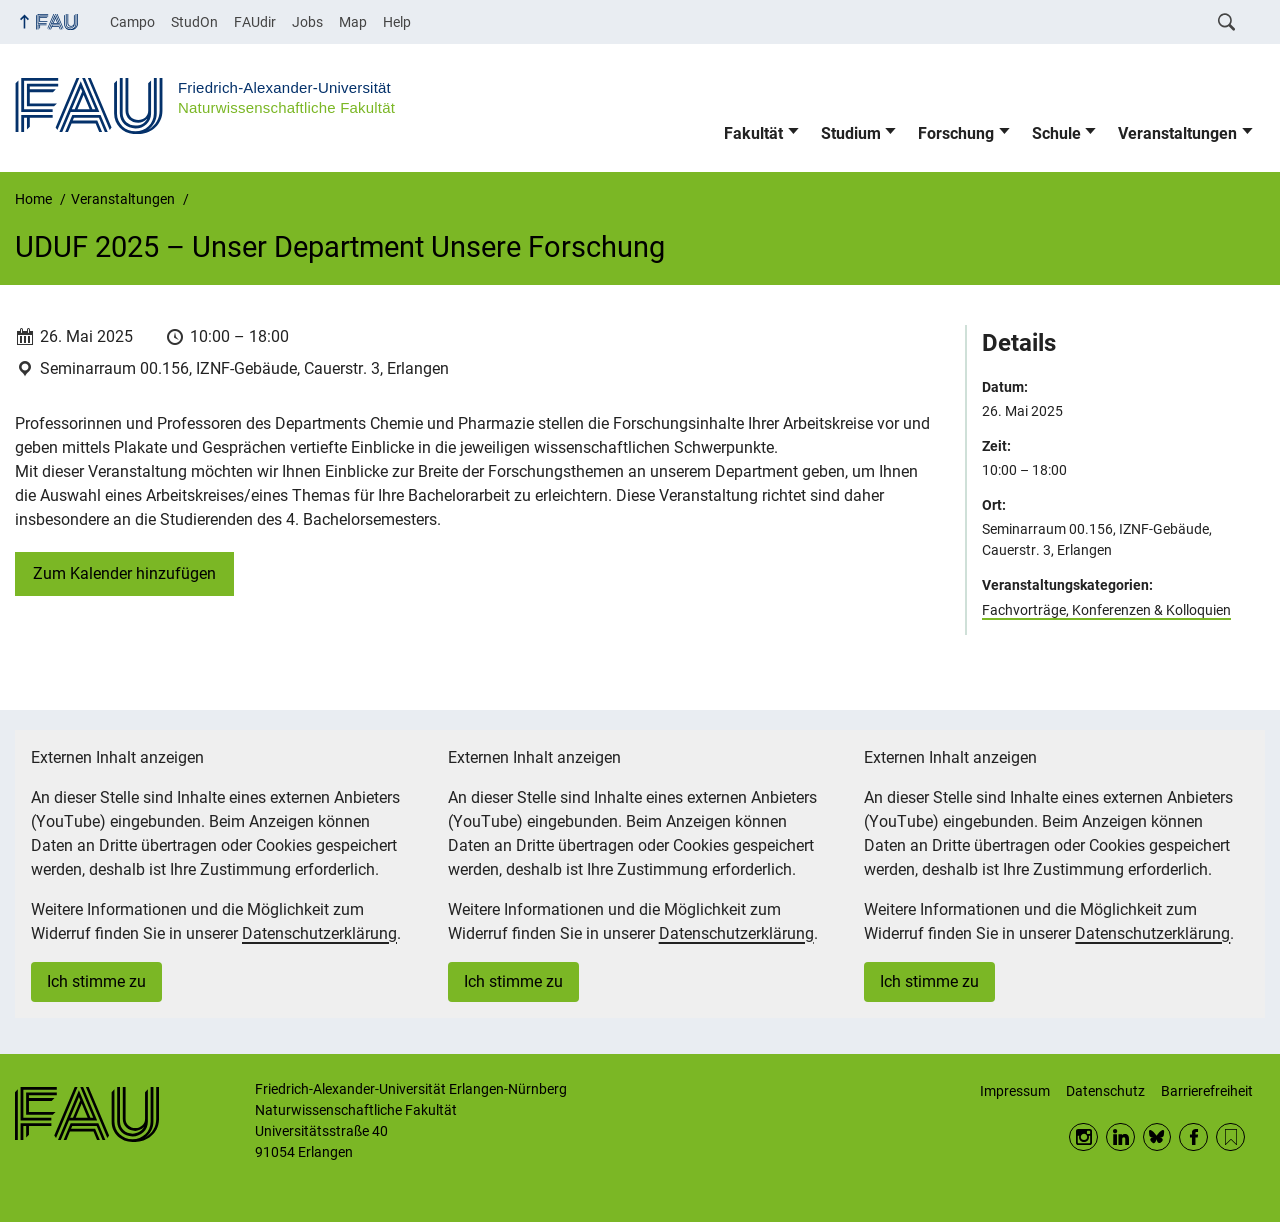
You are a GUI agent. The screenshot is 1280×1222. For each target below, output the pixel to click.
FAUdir (255, 22)
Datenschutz (1105, 1091)
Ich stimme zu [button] (96, 981)
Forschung (956, 133)
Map (353, 22)
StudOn (194, 22)
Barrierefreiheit (1207, 1091)
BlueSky (1157, 1137)
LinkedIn (1120, 1137)
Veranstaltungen (1177, 133)
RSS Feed (1230, 1137)
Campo (132, 22)
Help (397, 22)
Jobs (307, 22)
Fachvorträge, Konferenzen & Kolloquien (1106, 610)
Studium (851, 133)
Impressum (1015, 1091)
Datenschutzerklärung (319, 933)
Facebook (1193, 1137)
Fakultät (753, 133)
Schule (1056, 133)
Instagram (1083, 1137)
